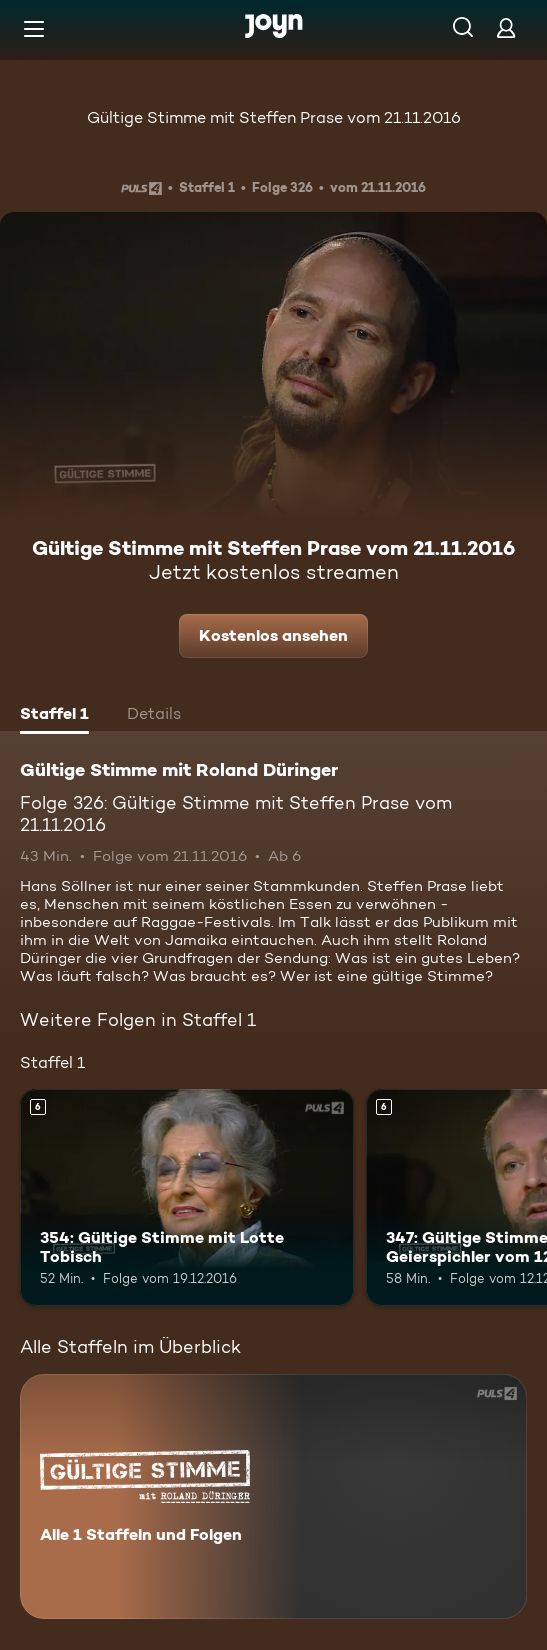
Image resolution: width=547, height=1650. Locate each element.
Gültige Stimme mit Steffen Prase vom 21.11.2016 (274, 117)
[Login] (506, 27)
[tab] (54, 716)
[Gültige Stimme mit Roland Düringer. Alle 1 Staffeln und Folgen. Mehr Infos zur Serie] (273, 1496)
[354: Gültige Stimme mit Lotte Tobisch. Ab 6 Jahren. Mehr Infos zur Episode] (187, 1197)
